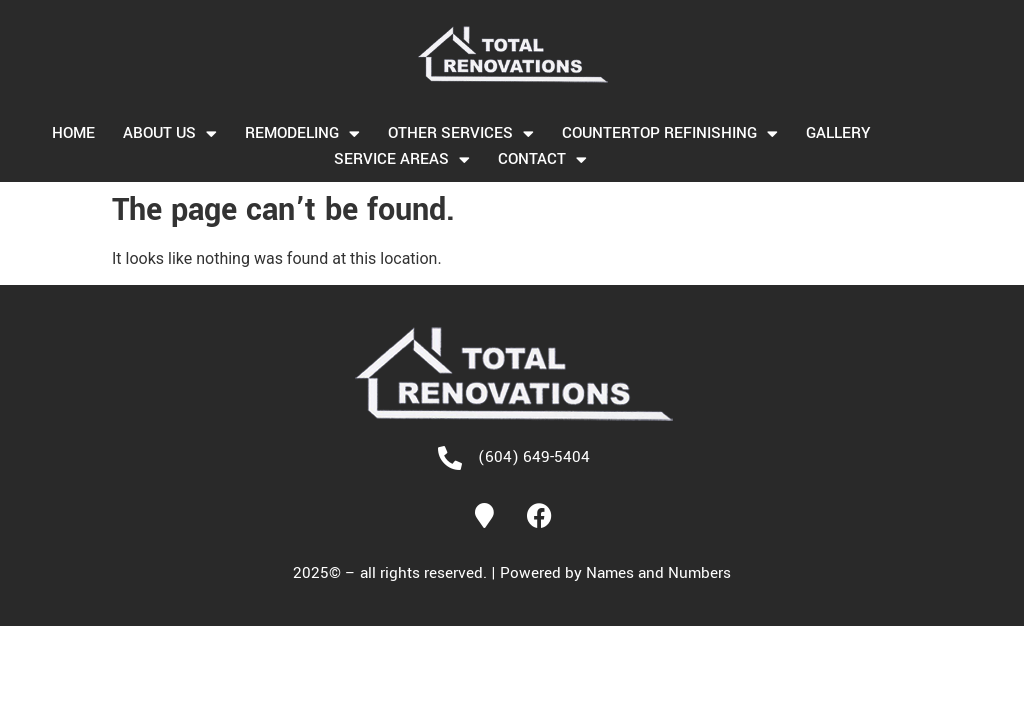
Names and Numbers (658, 573)
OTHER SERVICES (461, 133)
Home (73, 133)
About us (170, 133)
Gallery (838, 133)
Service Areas (402, 159)
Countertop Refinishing (670, 133)
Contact (542, 159)
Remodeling (302, 133)
